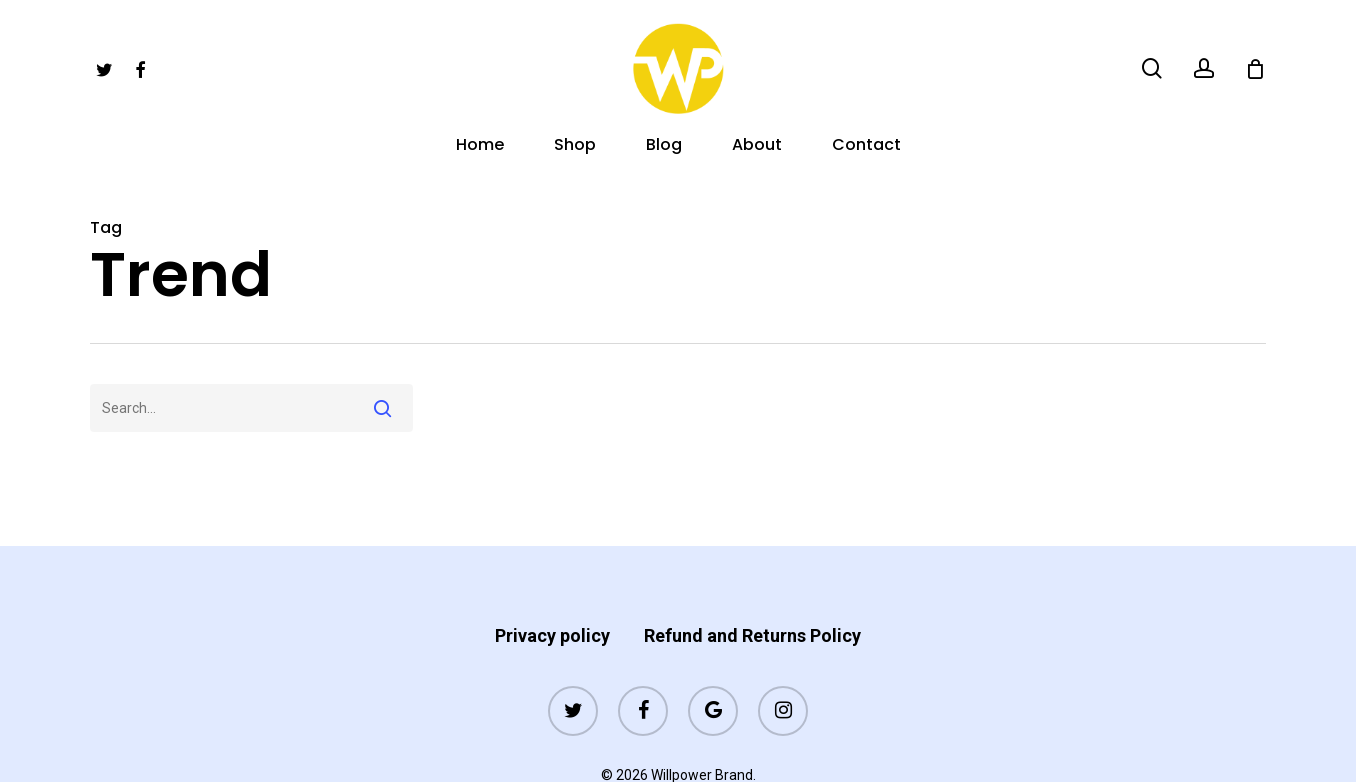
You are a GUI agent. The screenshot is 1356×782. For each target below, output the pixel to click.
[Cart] (1255, 69)
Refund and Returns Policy (752, 596)
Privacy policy (552, 596)
